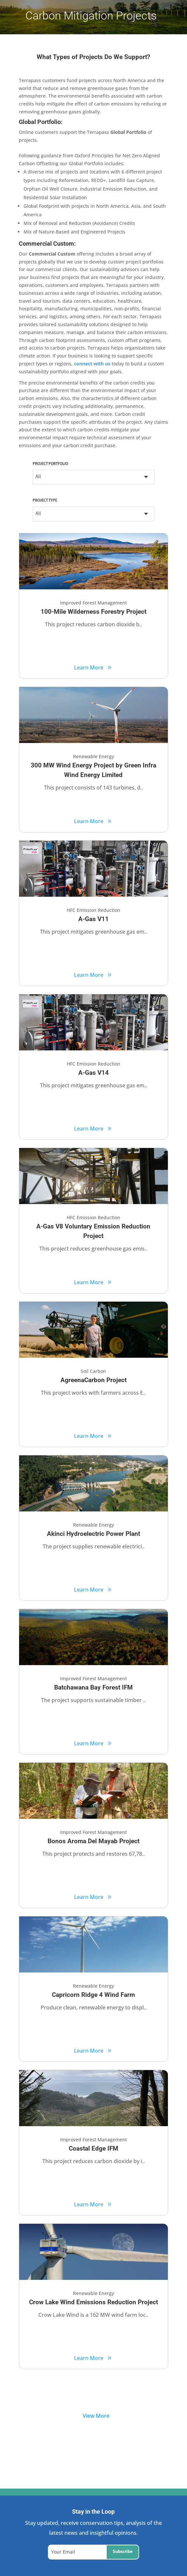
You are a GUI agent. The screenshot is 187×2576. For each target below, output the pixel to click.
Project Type (45, 501)
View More (96, 2415)
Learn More (88, 667)
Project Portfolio (50, 464)
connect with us (92, 363)
